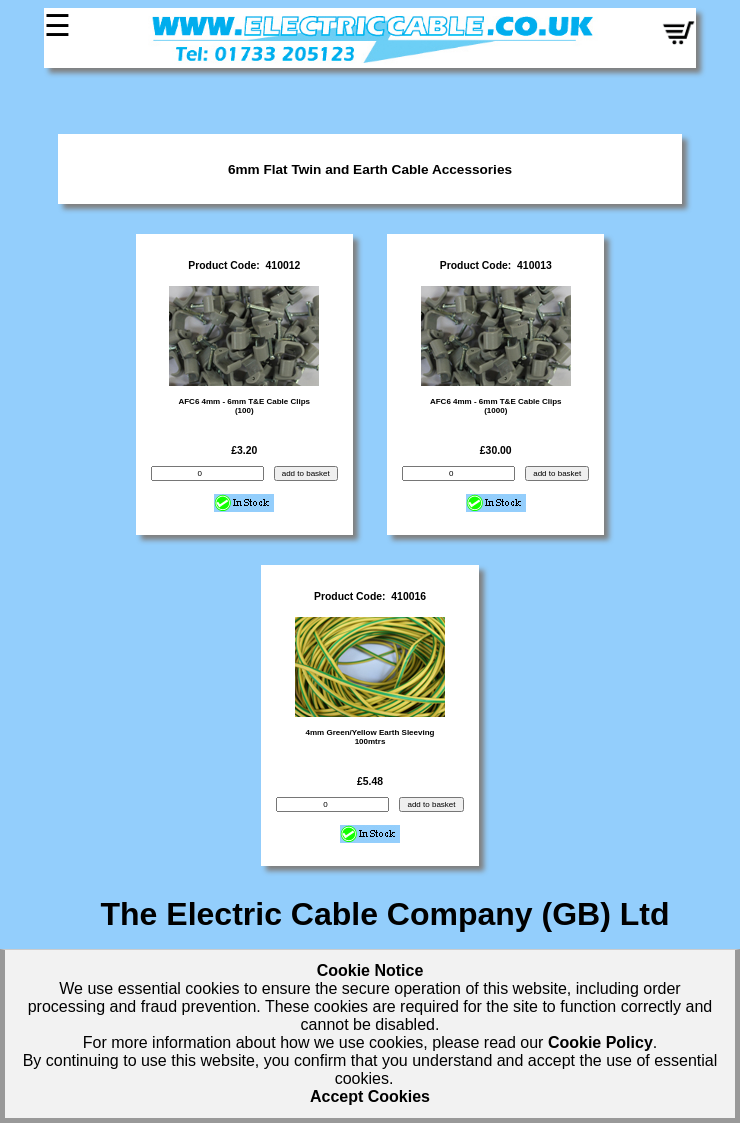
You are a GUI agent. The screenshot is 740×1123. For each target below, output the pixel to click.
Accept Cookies (370, 1096)
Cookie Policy (600, 1042)
